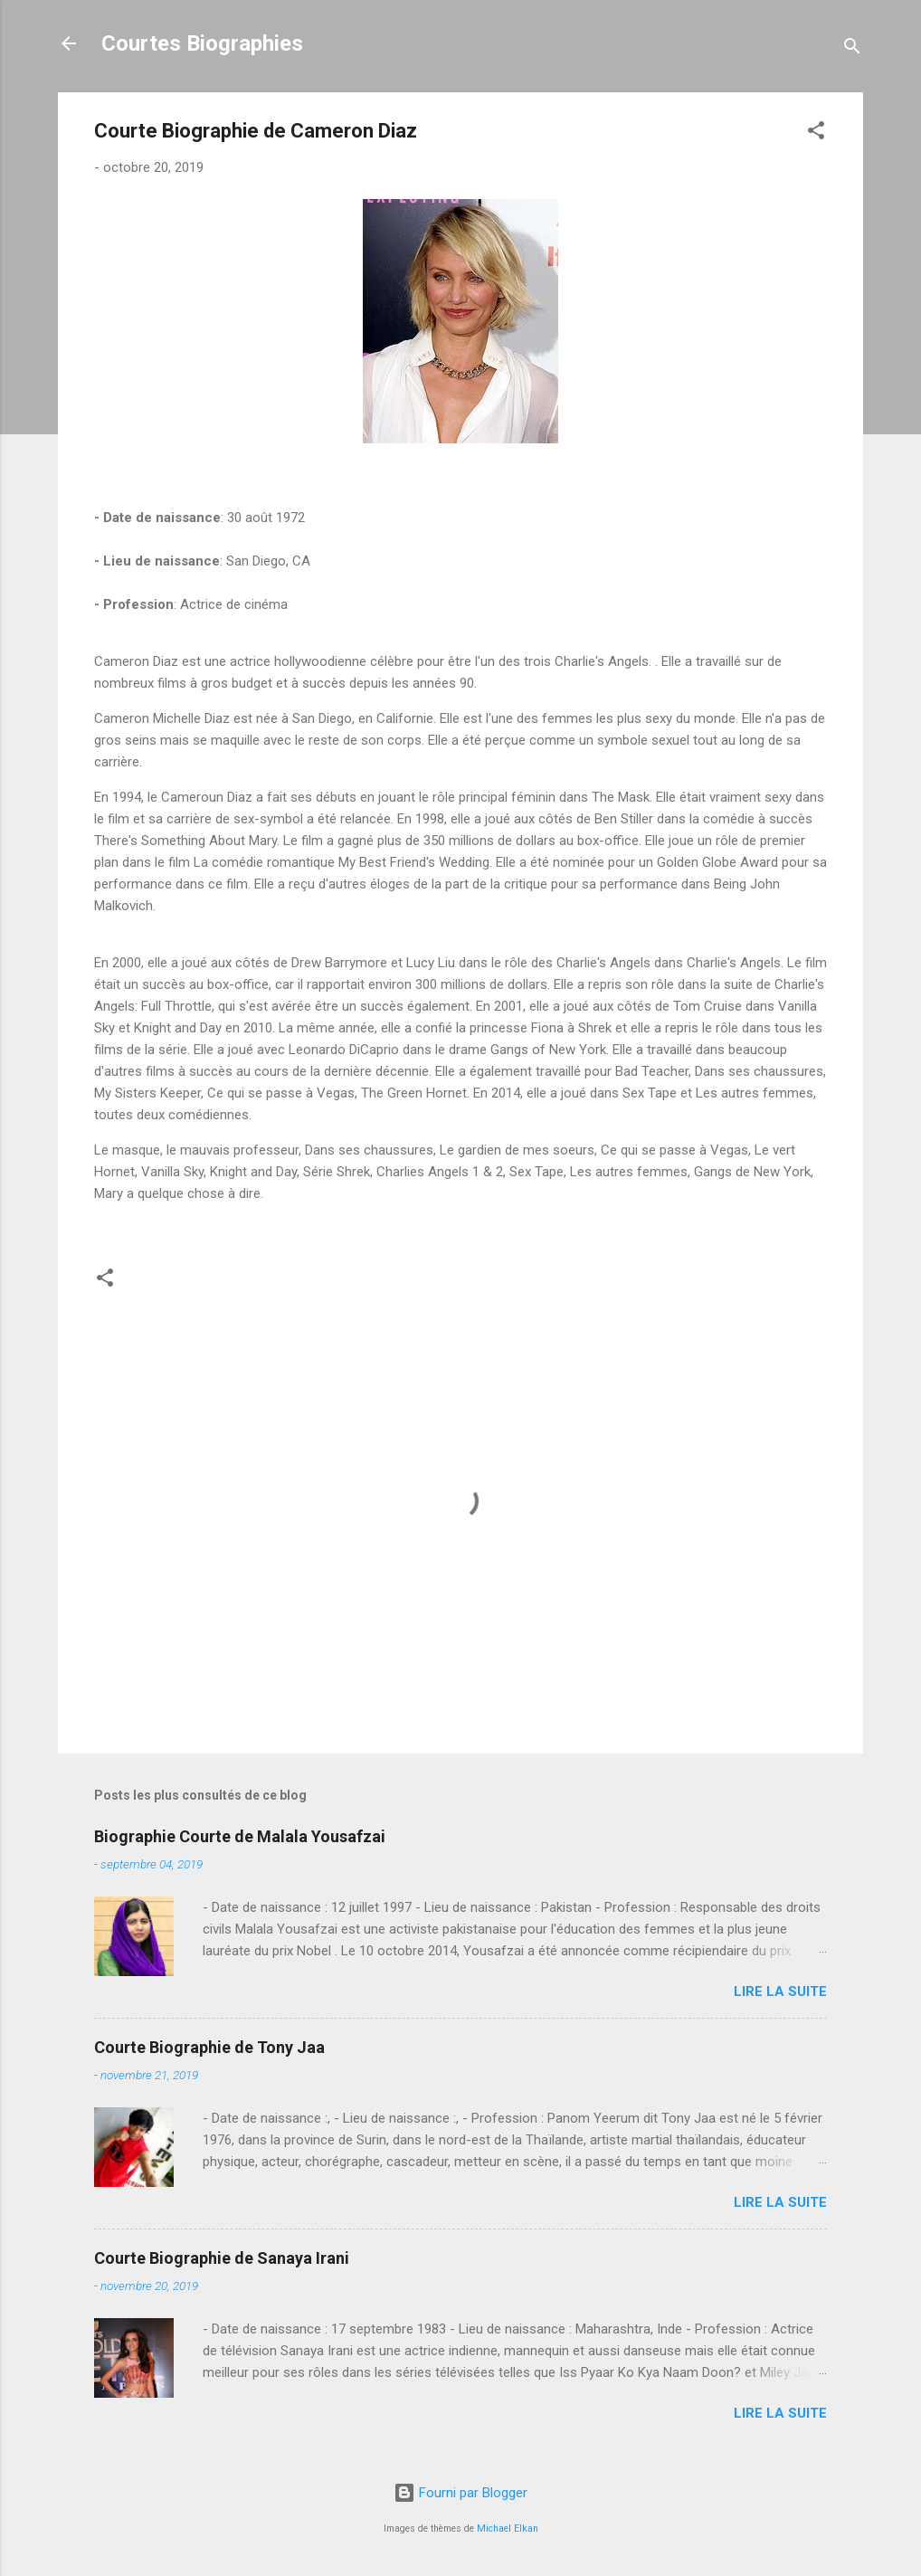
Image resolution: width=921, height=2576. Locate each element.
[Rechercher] (852, 49)
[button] (816, 133)
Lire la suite (780, 1991)
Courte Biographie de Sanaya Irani (221, 2257)
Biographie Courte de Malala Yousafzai (239, 1836)
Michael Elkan (507, 2528)
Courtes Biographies (202, 43)
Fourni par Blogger (460, 2493)
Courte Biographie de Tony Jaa (209, 2047)
